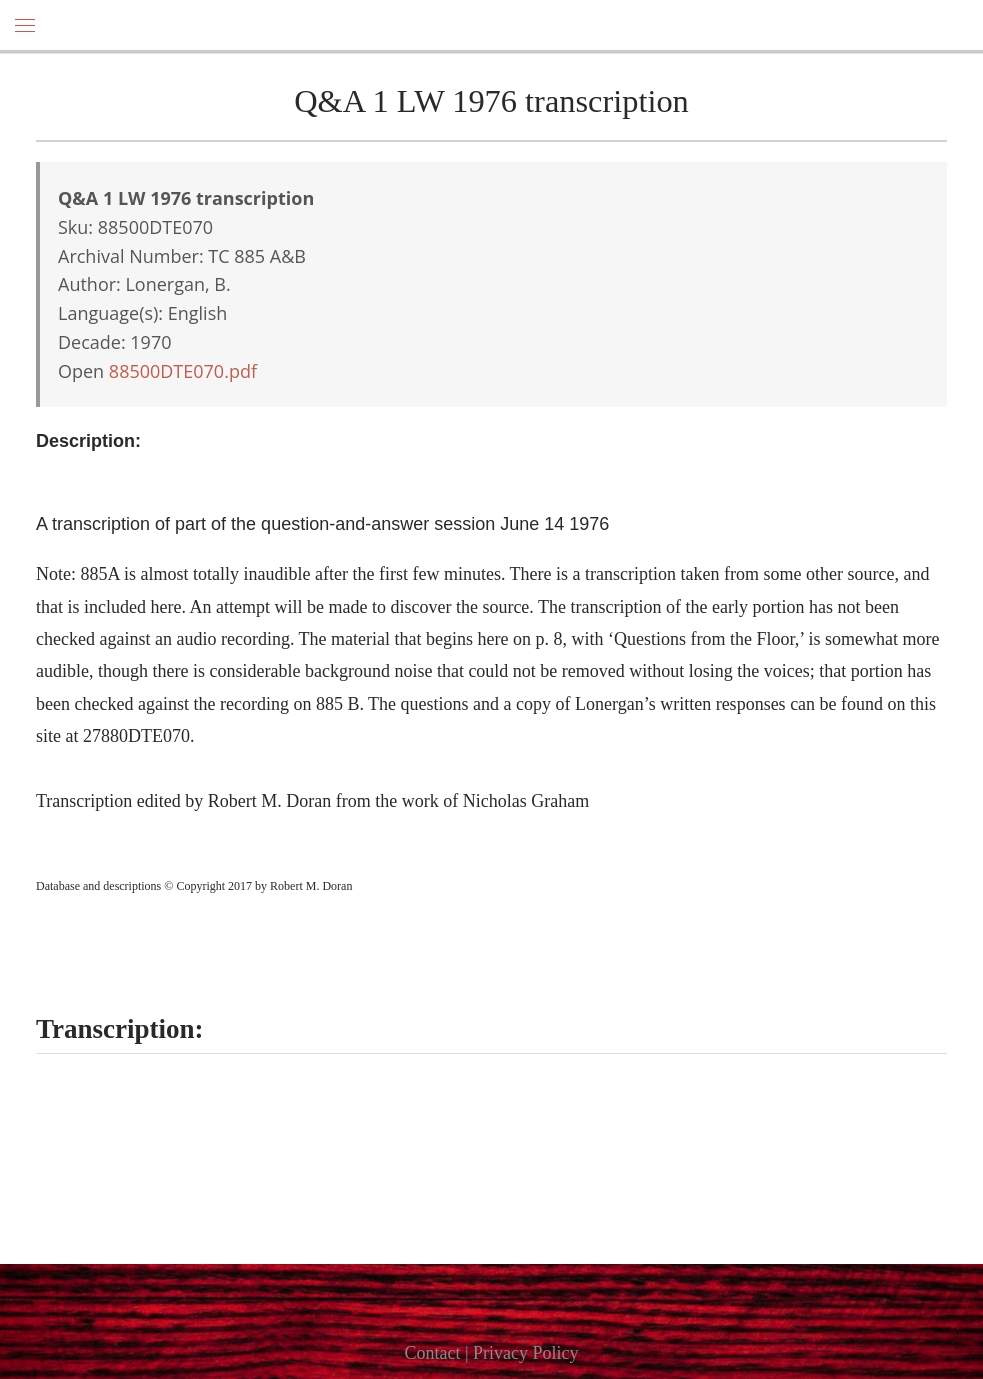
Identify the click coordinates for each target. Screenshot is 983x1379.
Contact (432, 1353)
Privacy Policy (526, 1353)
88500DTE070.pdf (183, 371)
